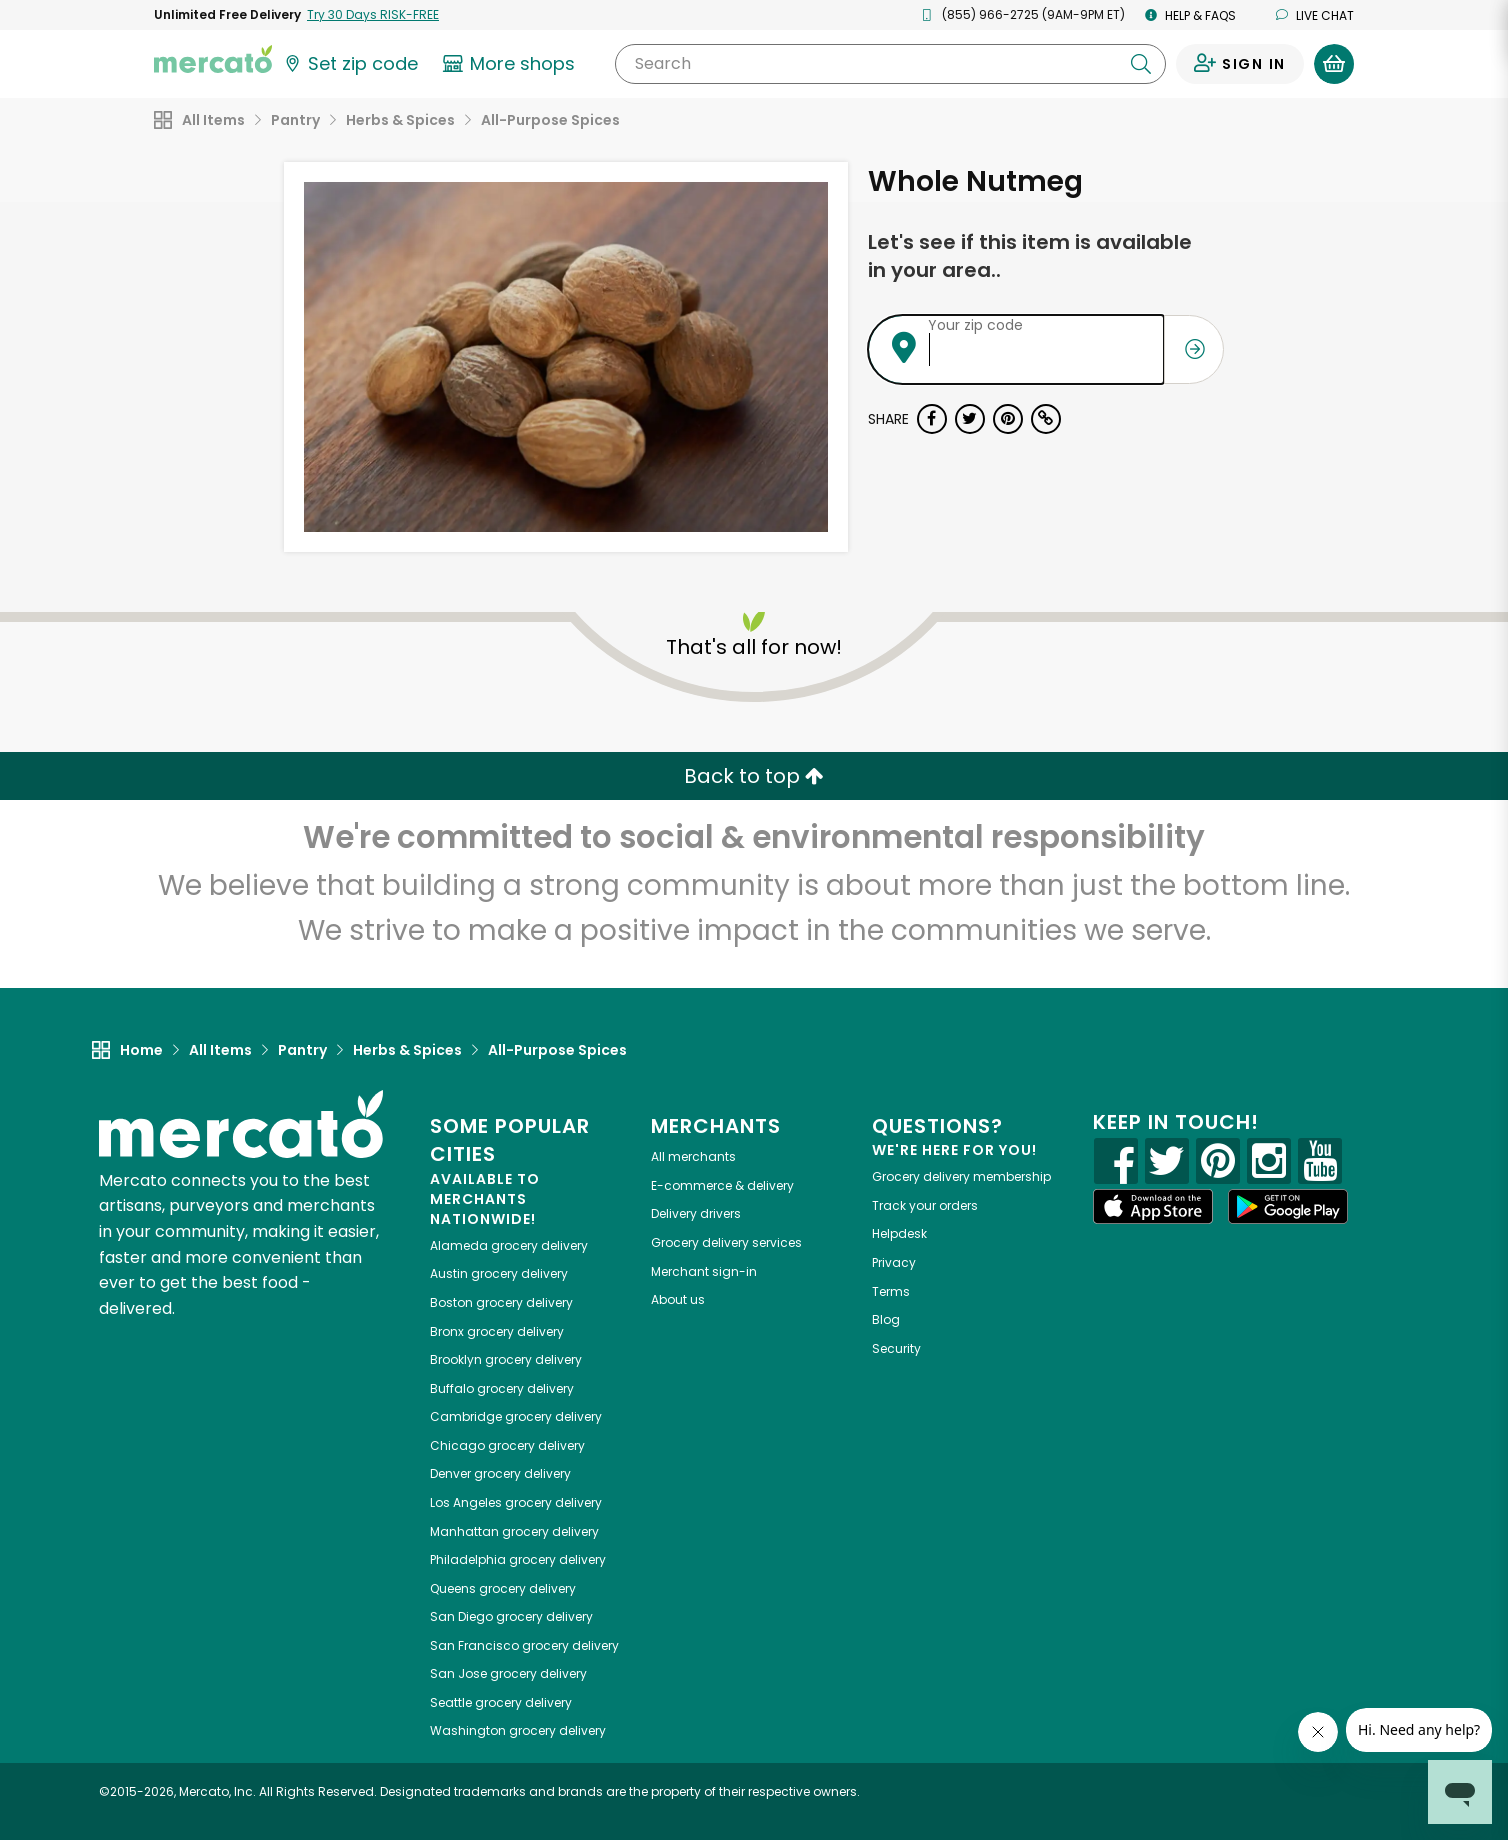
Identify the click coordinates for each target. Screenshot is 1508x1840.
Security (896, 1348)
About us (678, 1299)
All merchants (693, 1156)
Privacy (894, 1262)
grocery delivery (509, 1245)
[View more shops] (511, 64)
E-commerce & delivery (722, 1185)
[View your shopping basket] (1334, 64)
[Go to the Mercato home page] (213, 58)
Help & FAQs (1190, 15)
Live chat (1315, 15)
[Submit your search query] (1141, 64)
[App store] (1153, 1207)
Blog (886, 1319)
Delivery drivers (696, 1213)
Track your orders (925, 1205)
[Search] (890, 64)
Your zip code (975, 325)
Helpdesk (899, 1233)
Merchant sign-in (704, 1271)
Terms (891, 1291)
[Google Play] (1288, 1206)
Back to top (754, 776)
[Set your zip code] (350, 64)
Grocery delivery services (726, 1242)
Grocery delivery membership (961, 1176)
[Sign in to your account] (1240, 64)
